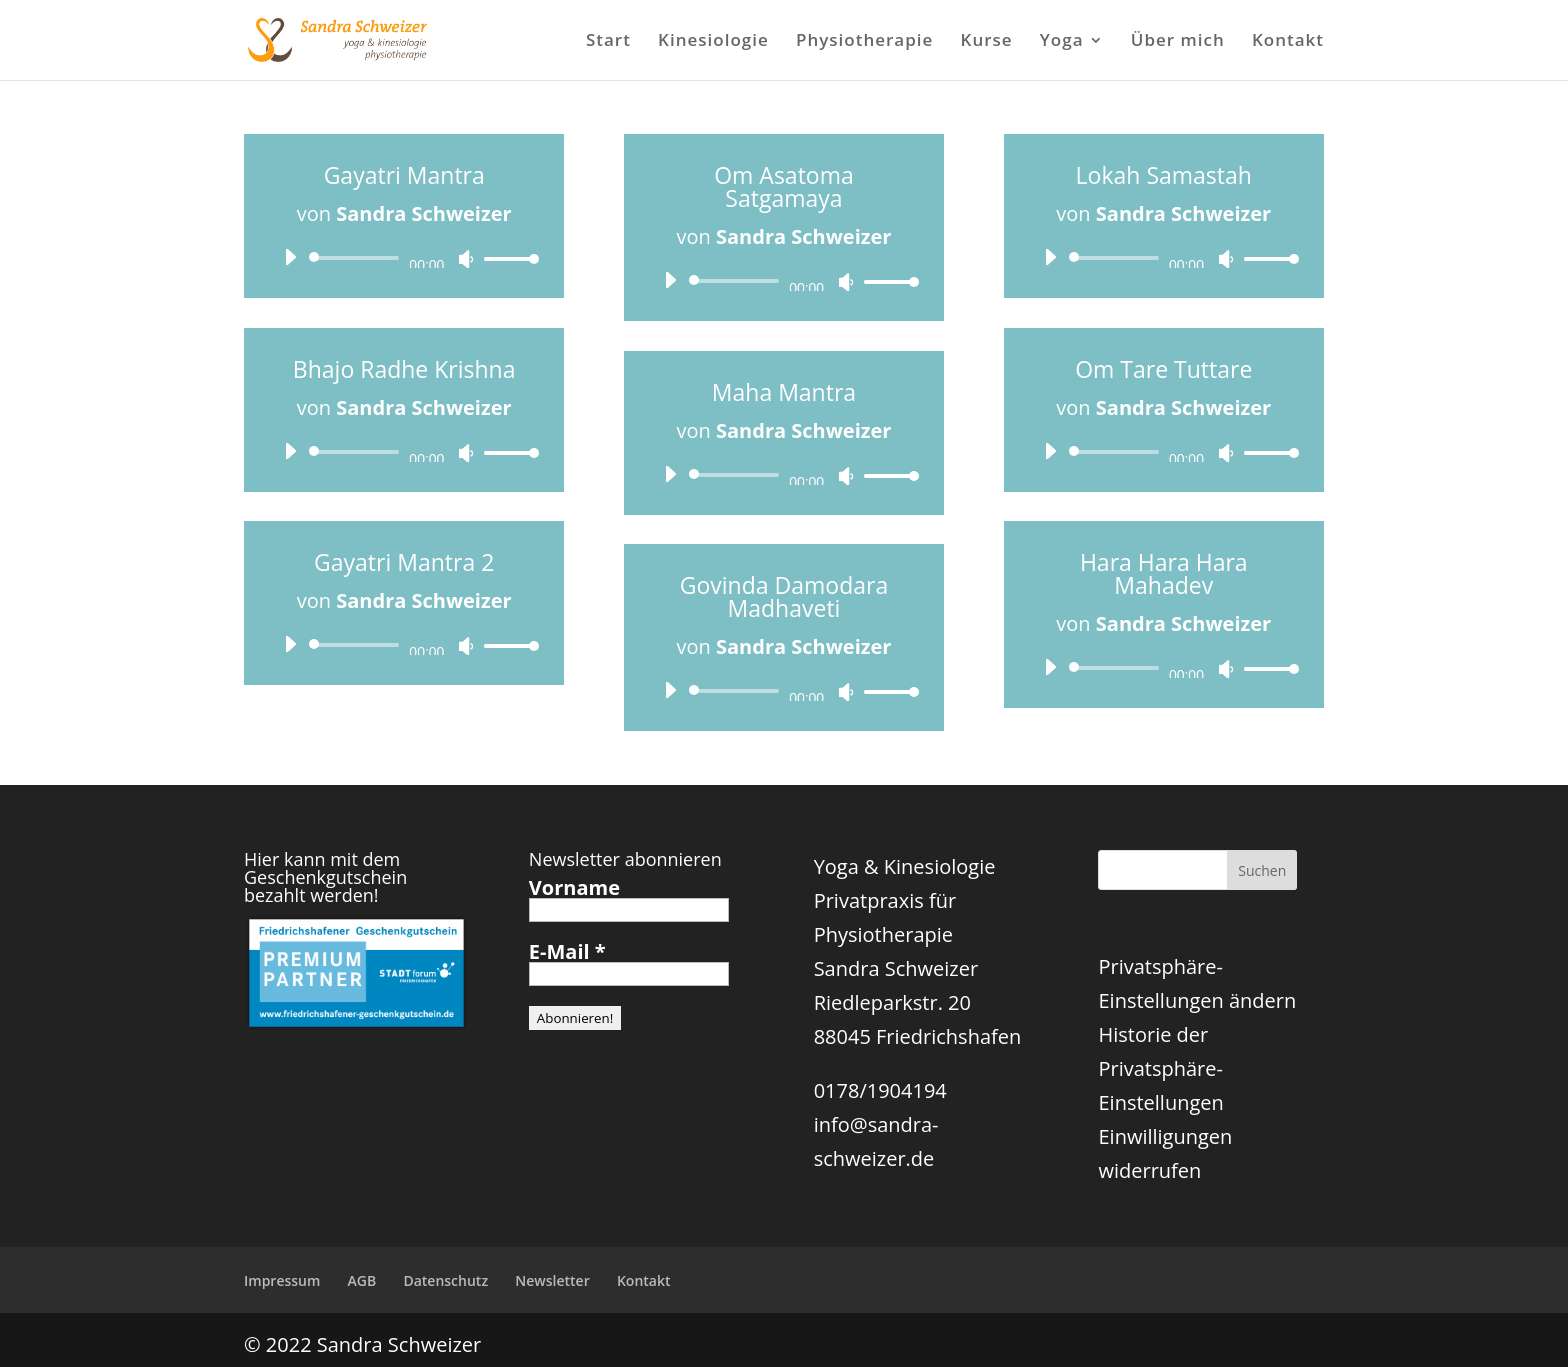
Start (608, 42)
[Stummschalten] (466, 259)
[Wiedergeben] (290, 257)
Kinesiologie (713, 42)
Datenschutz (445, 1280)
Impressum (282, 1280)
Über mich (1178, 42)
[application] (404, 258)
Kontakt (1288, 42)
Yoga (1062, 42)
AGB (362, 1280)
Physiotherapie (864, 42)
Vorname (574, 888)
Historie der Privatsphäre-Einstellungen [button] (1160, 1068)
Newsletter (552, 1280)
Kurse (987, 42)
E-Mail (567, 952)
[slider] (357, 258)
